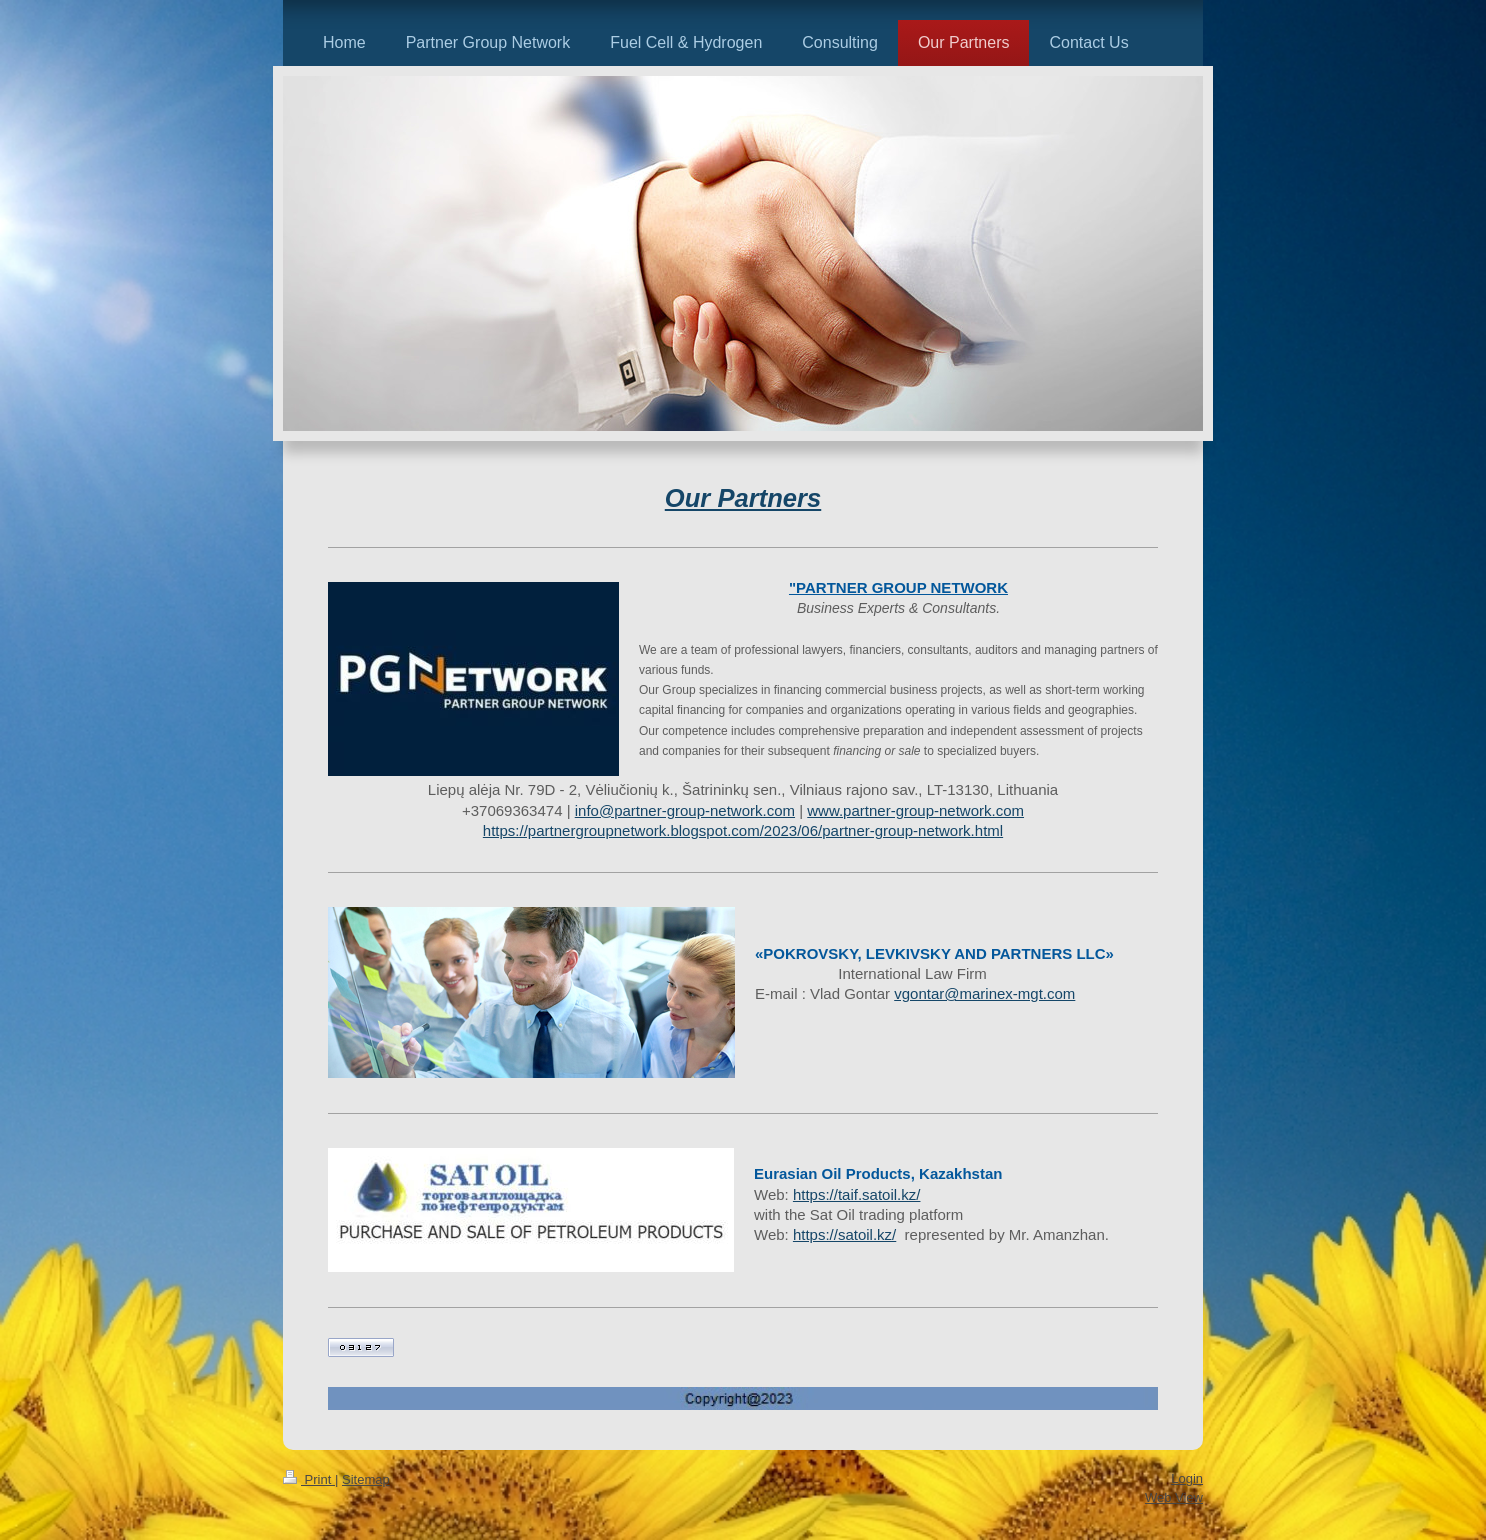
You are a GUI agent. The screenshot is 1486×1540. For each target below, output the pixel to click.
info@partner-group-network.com (685, 810)
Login (1187, 1478)
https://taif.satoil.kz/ (857, 1194)
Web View (1174, 1497)
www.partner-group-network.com (915, 810)
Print (309, 1479)
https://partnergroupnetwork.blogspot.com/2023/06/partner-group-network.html (743, 830)
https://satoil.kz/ (844, 1234)
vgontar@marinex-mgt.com (984, 993)
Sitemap (366, 1479)
